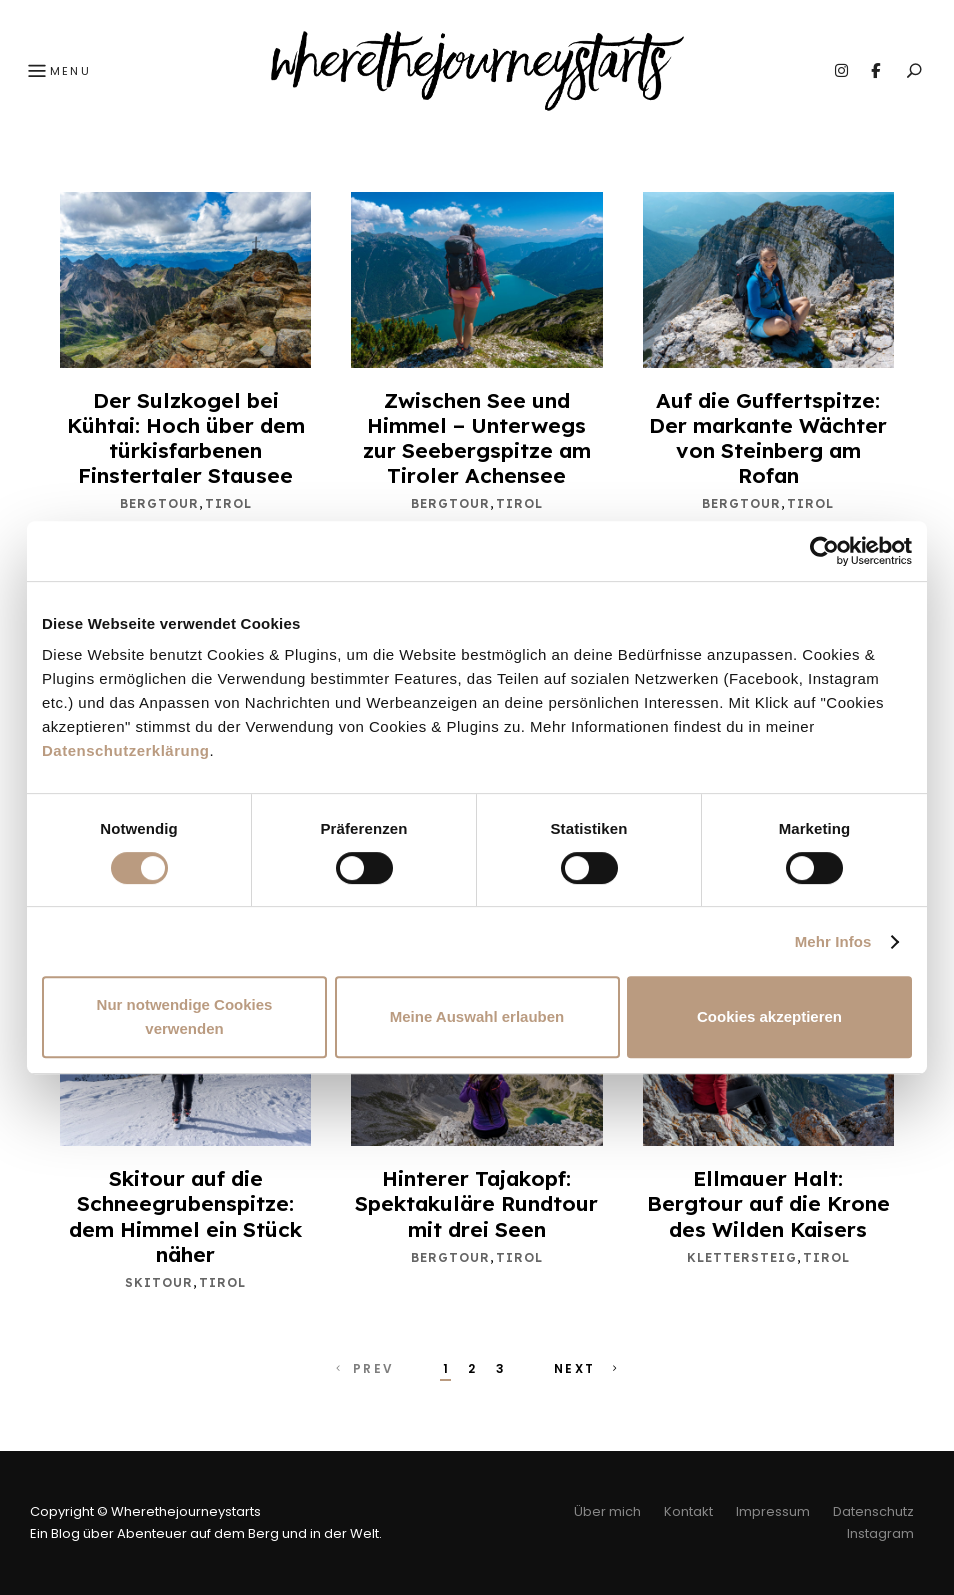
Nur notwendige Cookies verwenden (185, 1016)
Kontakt (688, 1511)
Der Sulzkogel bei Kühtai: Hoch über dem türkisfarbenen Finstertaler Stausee (186, 438)
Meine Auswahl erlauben (477, 1016)
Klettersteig (742, 1257)
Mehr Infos (833, 941)
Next (588, 1368)
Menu (57, 72)
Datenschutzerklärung (126, 750)
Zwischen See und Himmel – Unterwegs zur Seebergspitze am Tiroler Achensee (477, 438)
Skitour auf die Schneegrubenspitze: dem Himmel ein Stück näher (185, 1216)
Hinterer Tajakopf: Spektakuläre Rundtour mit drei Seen (476, 1203)
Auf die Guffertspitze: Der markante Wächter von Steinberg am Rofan (768, 438)
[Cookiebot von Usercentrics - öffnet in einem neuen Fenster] (824, 551)
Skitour (159, 1282)
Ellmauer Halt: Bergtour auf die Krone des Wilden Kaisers (768, 1203)
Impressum (773, 1511)
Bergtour (159, 503)
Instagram (841, 71)
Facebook (875, 71)
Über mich (607, 1511)
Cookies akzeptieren (769, 1016)
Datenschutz (873, 1511)
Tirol (228, 503)
